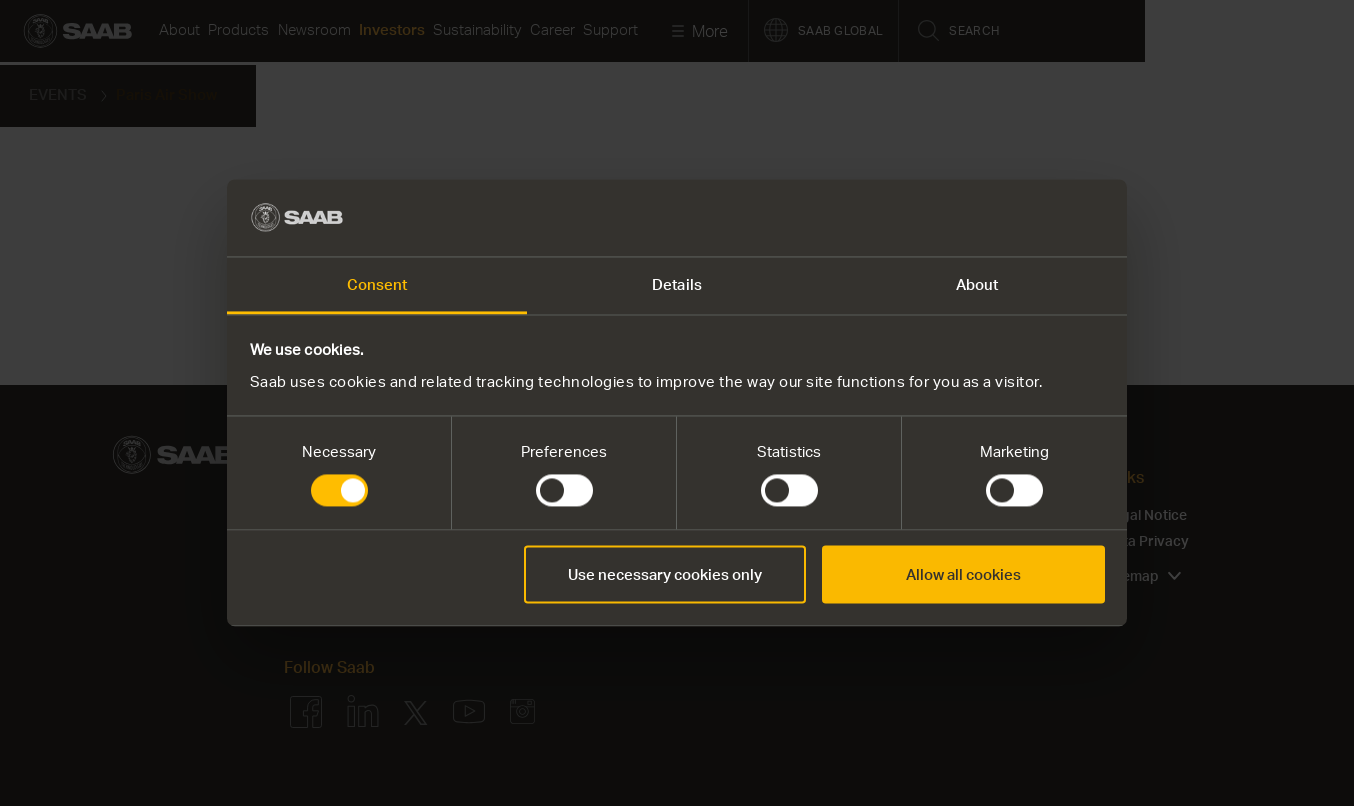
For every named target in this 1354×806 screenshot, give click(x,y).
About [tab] (977, 284)
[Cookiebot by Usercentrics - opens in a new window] (1017, 218)
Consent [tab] (377, 284)
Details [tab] (677, 284)
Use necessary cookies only (665, 574)
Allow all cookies (963, 574)
